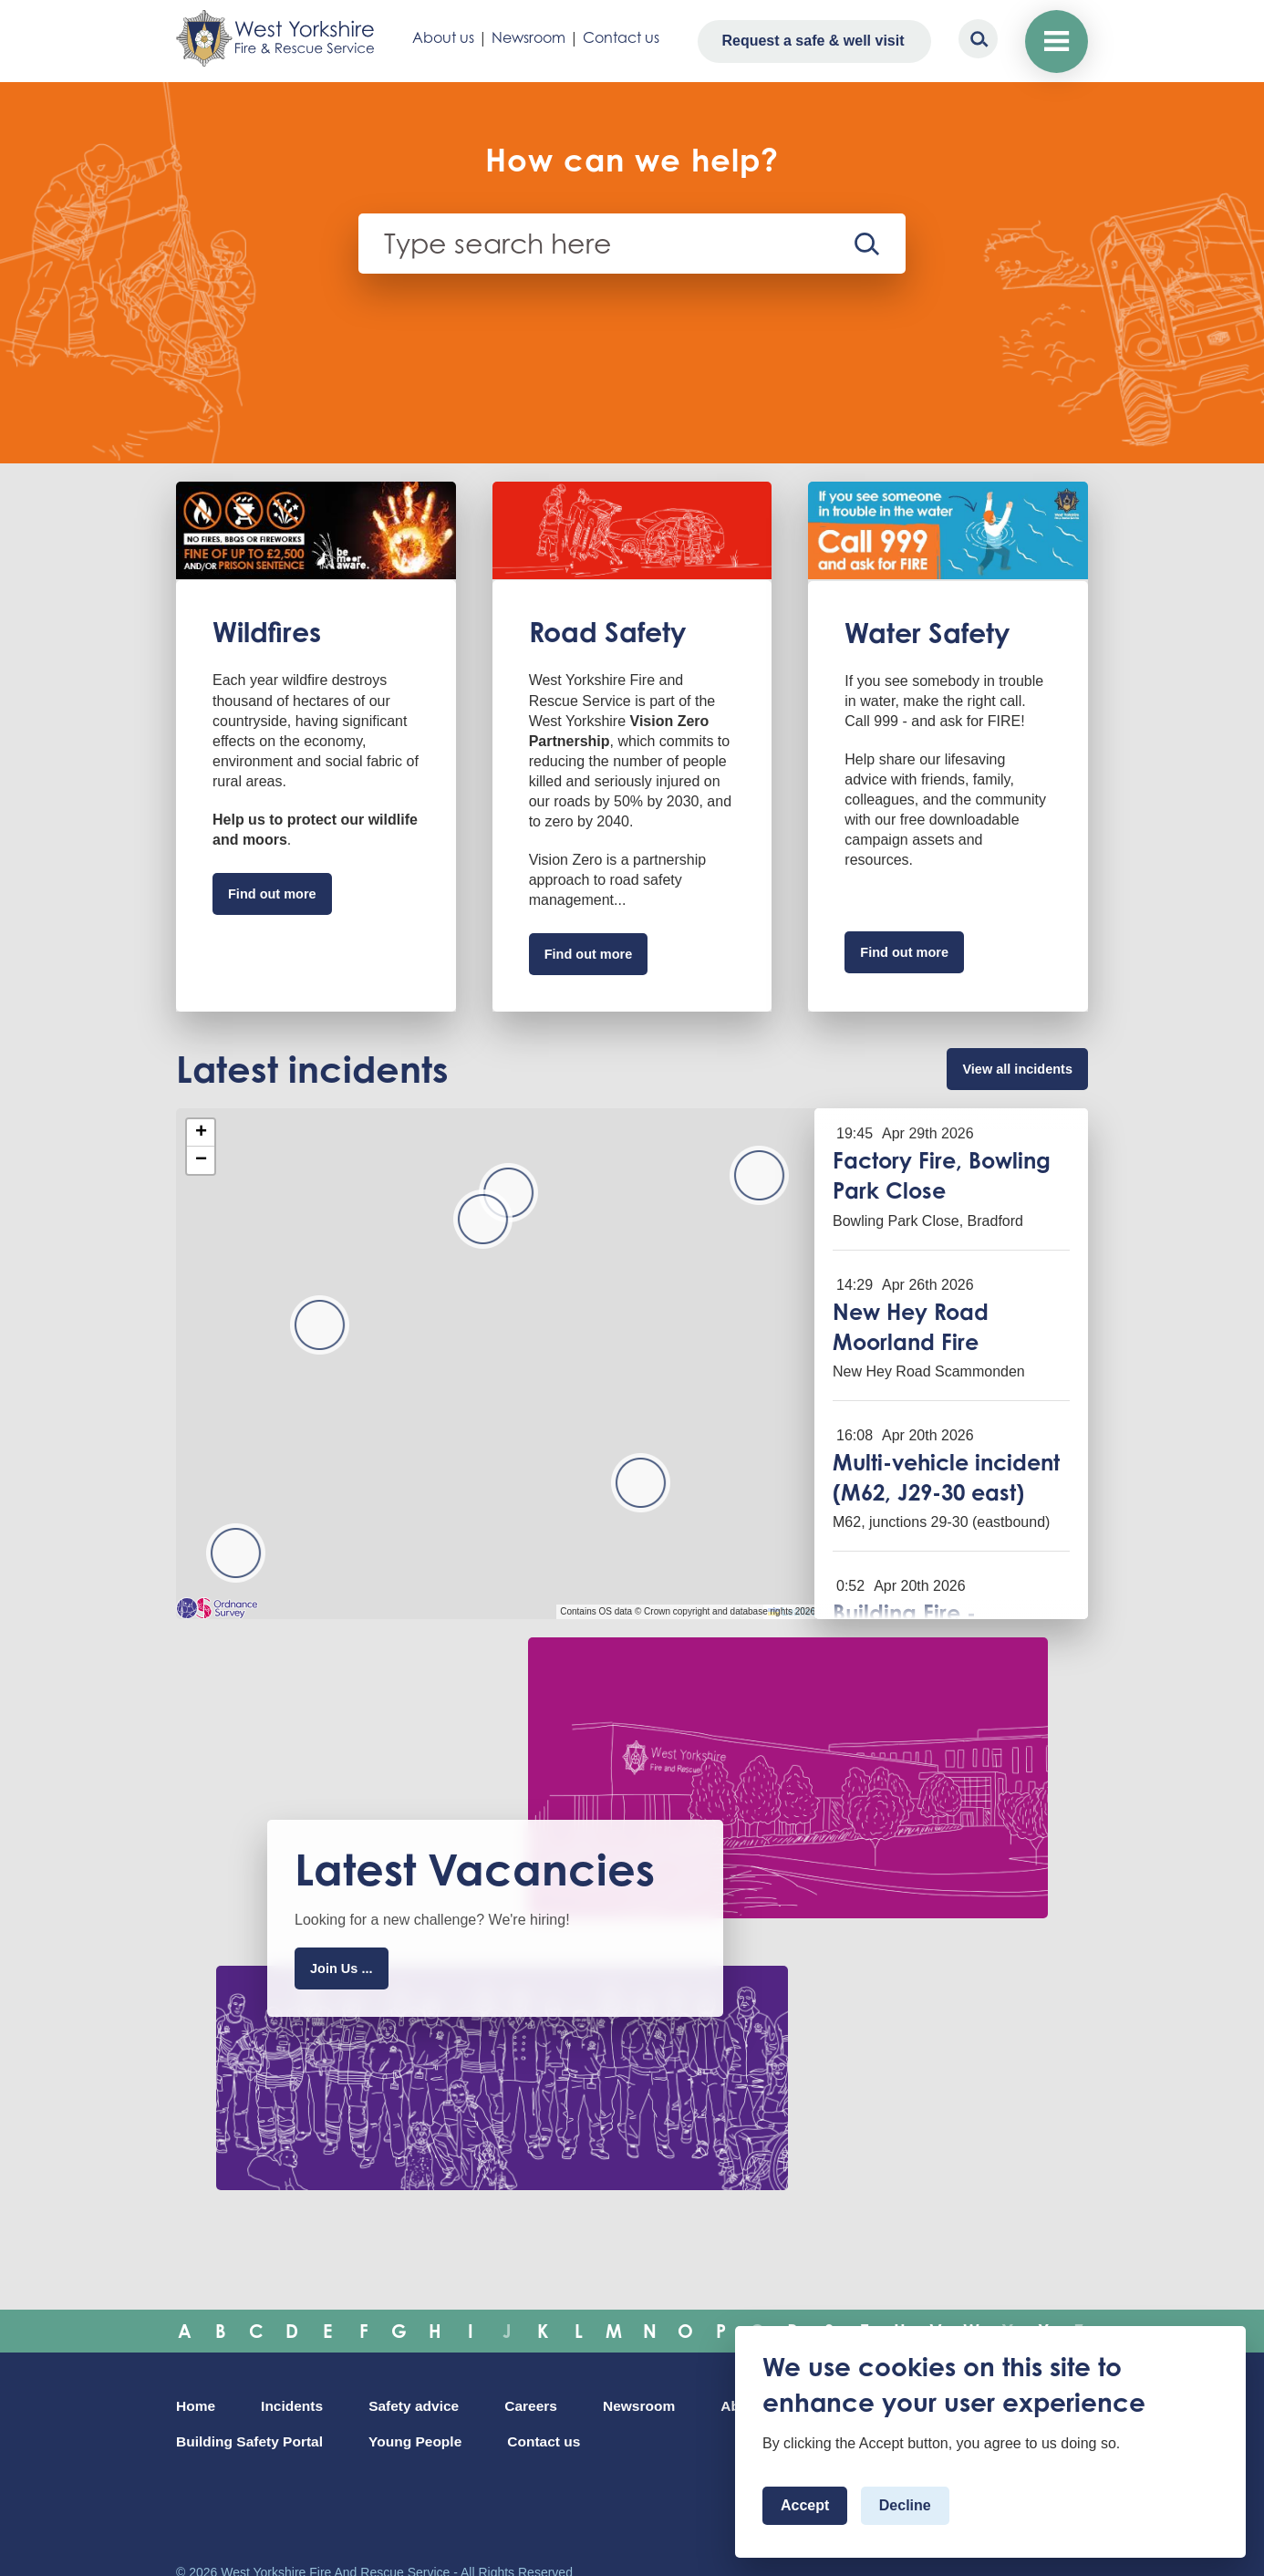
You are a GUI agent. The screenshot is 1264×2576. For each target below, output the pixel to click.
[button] (483, 1233)
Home (199, 2403)
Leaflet (791, 1626)
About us (440, 37)
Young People (565, 2440)
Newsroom (526, 37)
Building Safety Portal (380, 2440)
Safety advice (437, 2403)
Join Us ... (351, 1986)
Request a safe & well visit (808, 40)
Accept (805, 2505)
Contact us (618, 37)
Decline (905, 2505)
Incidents (303, 2403)
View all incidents (1005, 1079)
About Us (212, 2440)
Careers (565, 2403)
